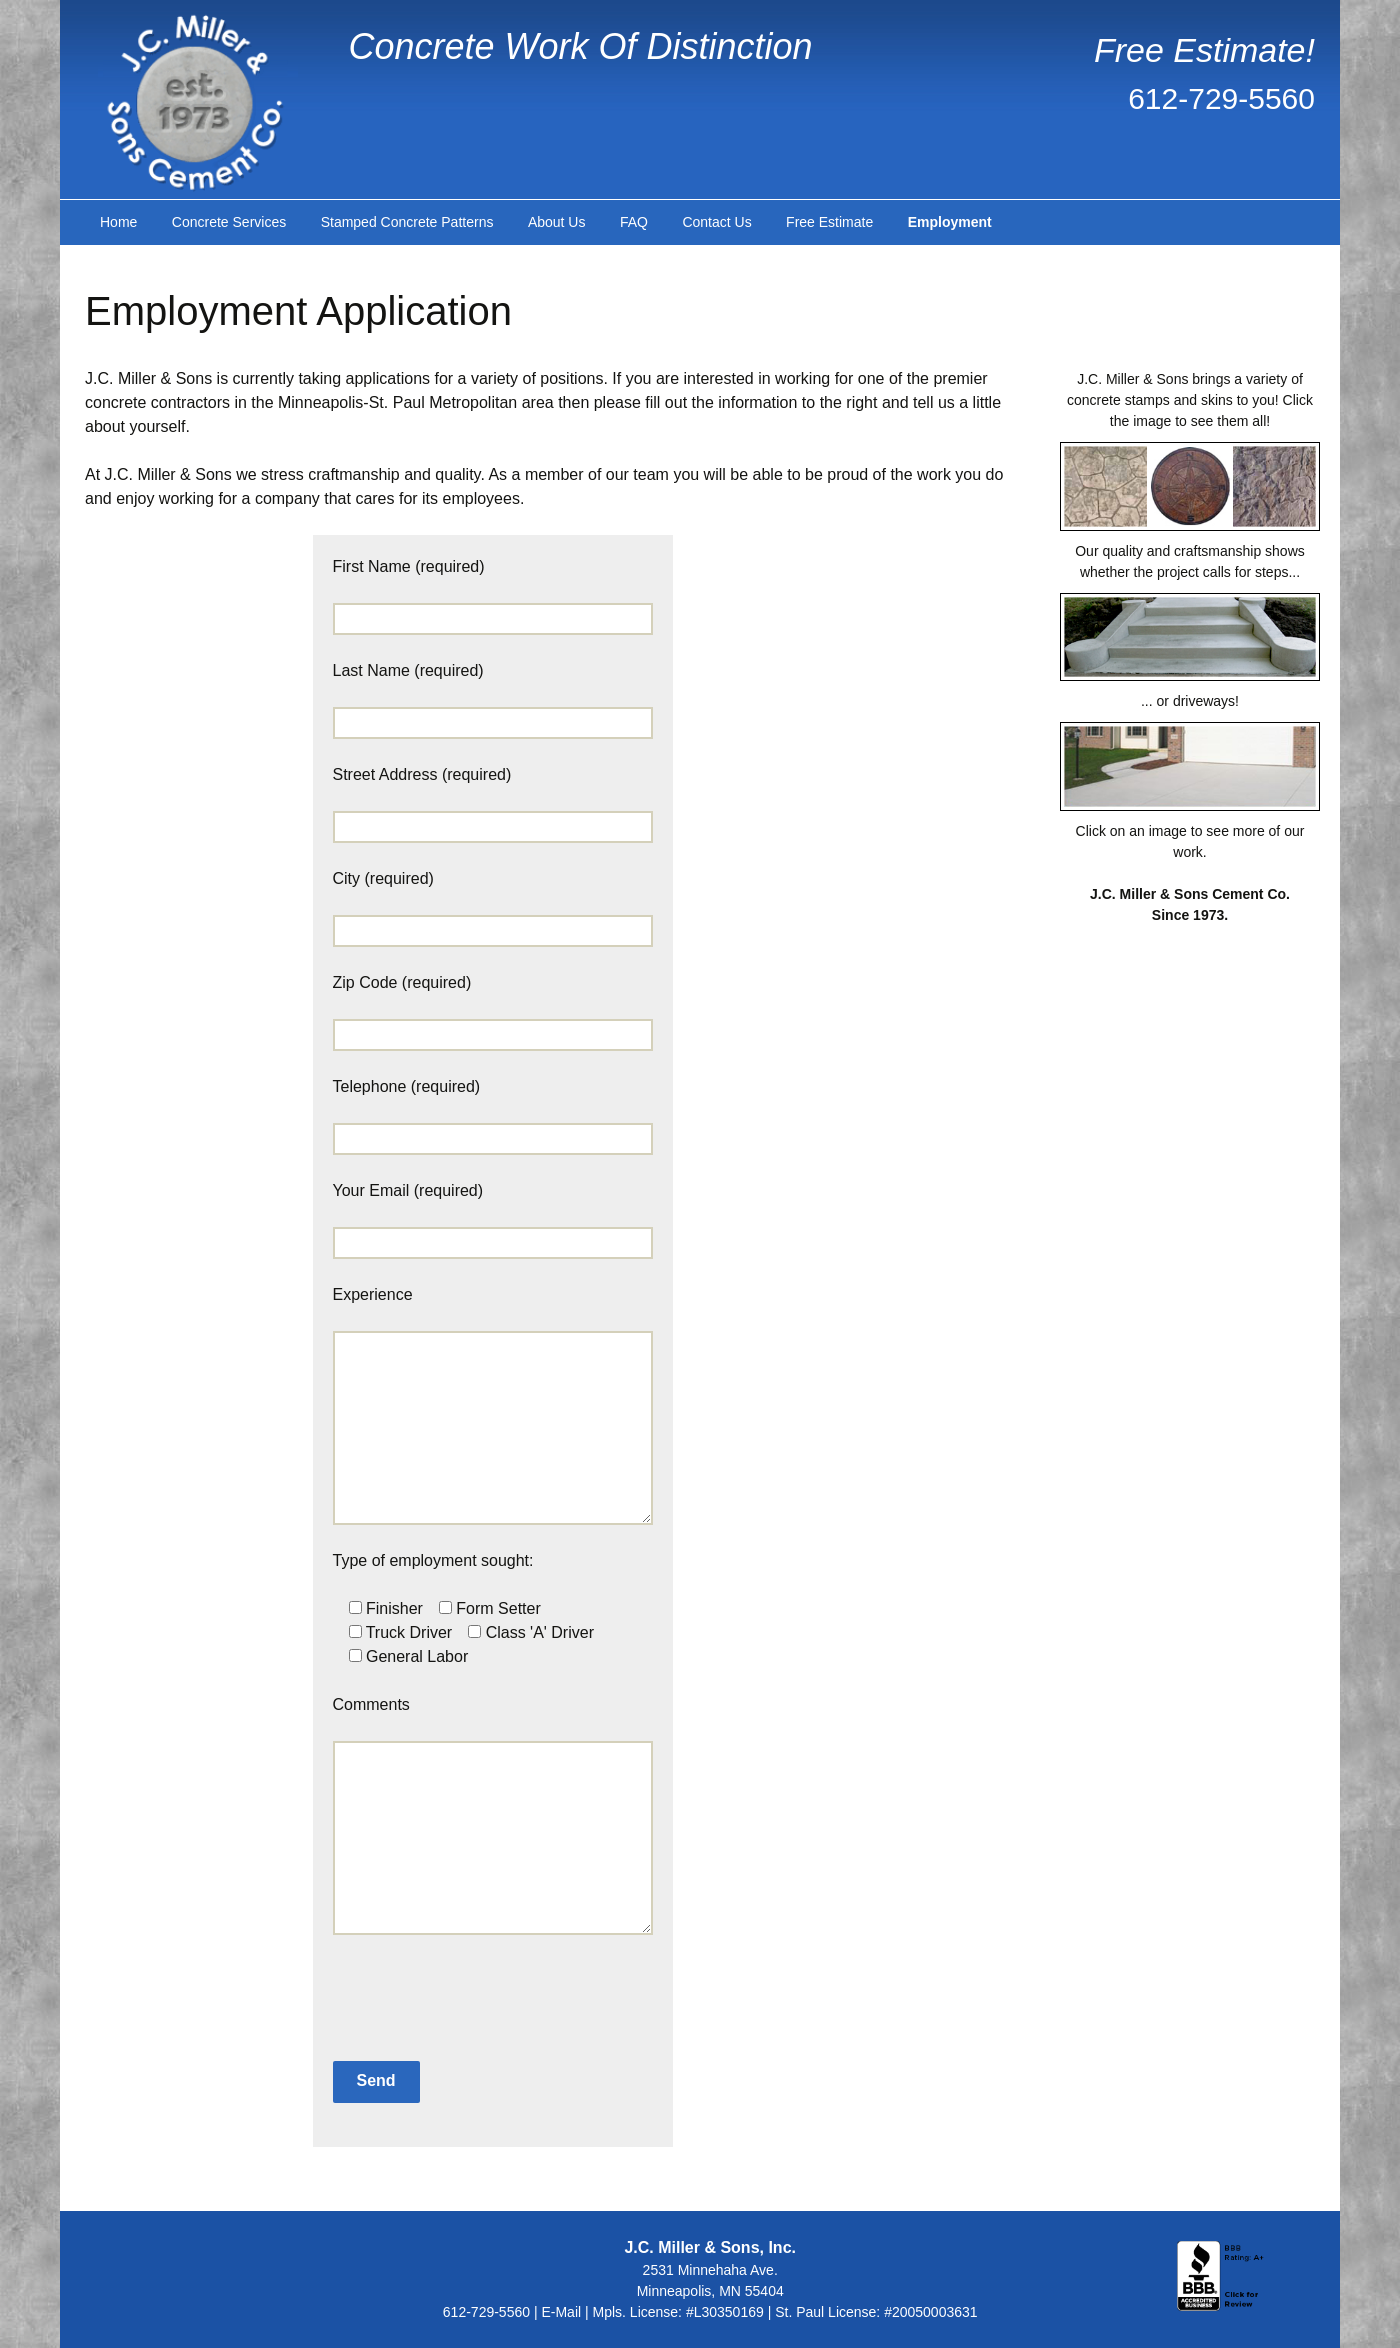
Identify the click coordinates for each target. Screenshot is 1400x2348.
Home (118, 222)
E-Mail (561, 2312)
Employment (950, 222)
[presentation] (444, 1987)
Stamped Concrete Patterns (407, 222)
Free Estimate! (1204, 50)
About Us (557, 222)
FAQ (634, 222)
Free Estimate (829, 222)
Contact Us (716, 222)
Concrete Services (229, 222)
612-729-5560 (1221, 98)
